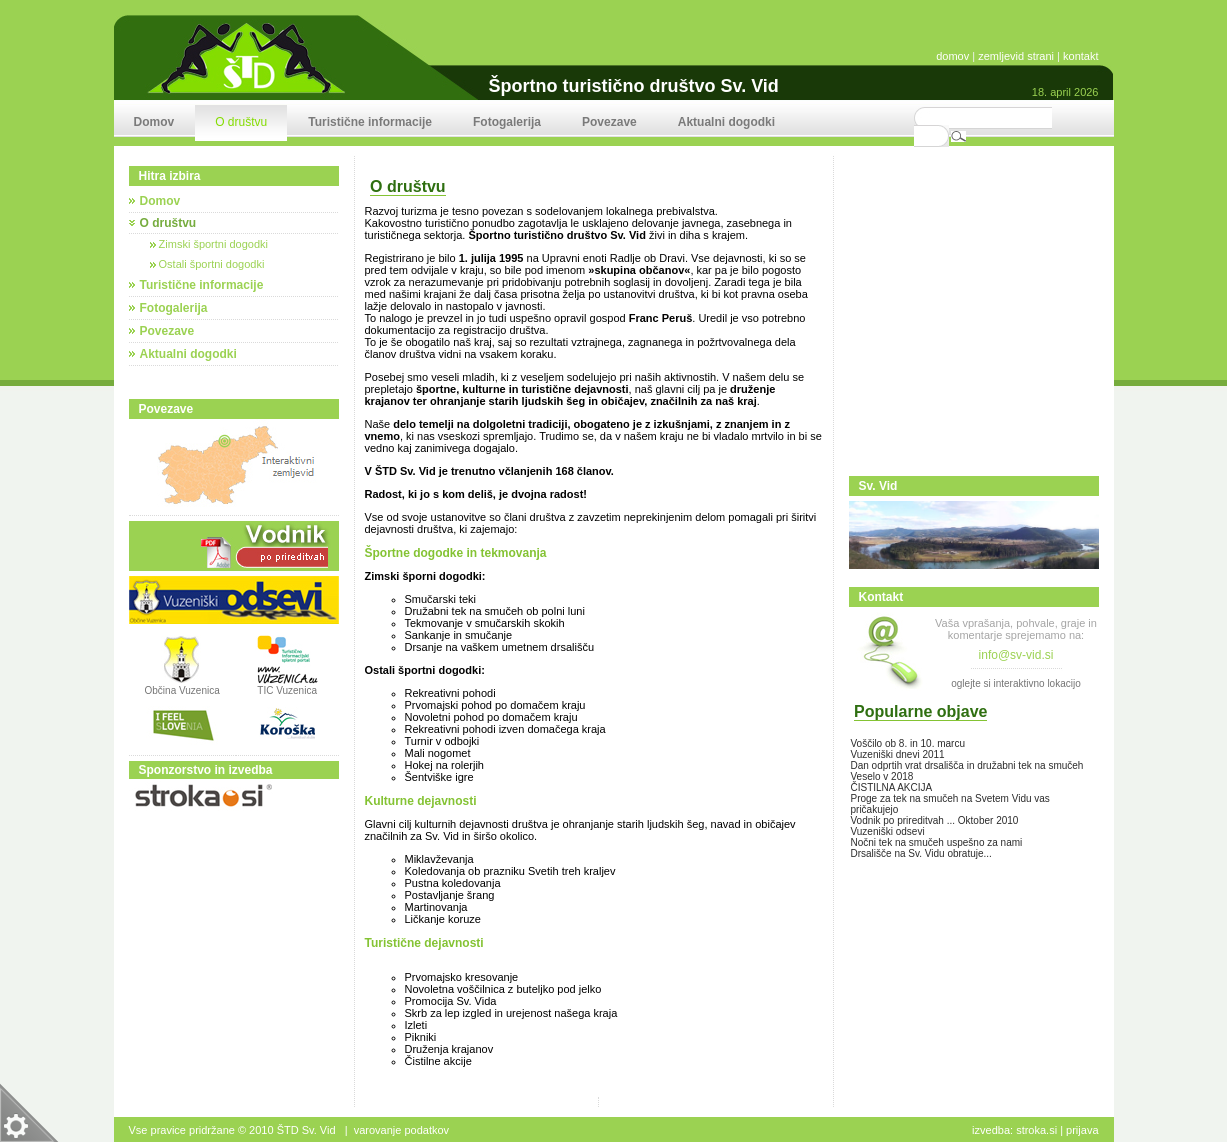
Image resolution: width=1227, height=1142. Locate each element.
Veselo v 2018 (882, 776)
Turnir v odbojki (442, 741)
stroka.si (1036, 1130)
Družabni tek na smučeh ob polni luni (495, 611)
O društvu (168, 223)
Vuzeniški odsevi (888, 831)
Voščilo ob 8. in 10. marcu (908, 743)
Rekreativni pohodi (450, 693)
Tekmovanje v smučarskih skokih (485, 623)
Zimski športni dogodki (209, 244)
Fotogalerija (174, 308)
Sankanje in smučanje (459, 635)
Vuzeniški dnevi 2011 (898, 754)
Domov (160, 201)
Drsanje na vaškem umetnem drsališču (500, 647)
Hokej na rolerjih (444, 765)
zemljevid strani (1016, 56)
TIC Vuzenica (287, 690)
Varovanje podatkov (401, 1130)
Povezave (167, 331)
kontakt (1080, 56)
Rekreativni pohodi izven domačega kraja (505, 729)
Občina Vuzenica (182, 686)
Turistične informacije (202, 285)
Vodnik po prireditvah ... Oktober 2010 (935, 820)
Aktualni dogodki (188, 354)
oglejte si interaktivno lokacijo (1016, 683)
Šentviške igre (439, 777)
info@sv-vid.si (1016, 655)
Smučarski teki (441, 599)
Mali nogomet (438, 753)
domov (952, 56)
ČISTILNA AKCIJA (892, 787)
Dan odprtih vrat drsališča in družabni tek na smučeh (967, 765)
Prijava (1082, 1130)
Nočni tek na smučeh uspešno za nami (937, 842)
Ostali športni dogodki (207, 264)
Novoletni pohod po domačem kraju (491, 717)
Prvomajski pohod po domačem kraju (495, 705)
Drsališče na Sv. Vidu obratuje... (921, 853)
